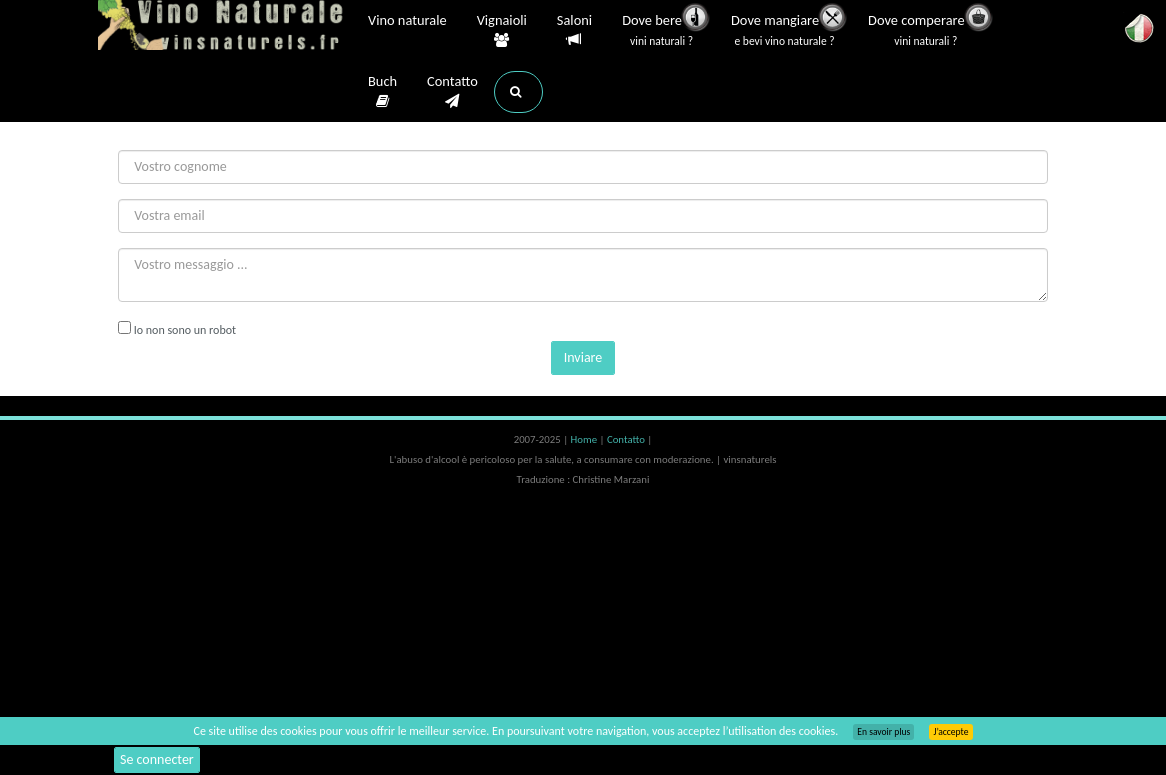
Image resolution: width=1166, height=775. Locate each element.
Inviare (583, 357)
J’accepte (950, 732)
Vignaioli (502, 31)
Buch (382, 92)
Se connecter (157, 759)
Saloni (574, 30)
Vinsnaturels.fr (223, 27)
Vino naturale (407, 22)
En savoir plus (883, 732)
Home (585, 439)
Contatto (452, 92)
